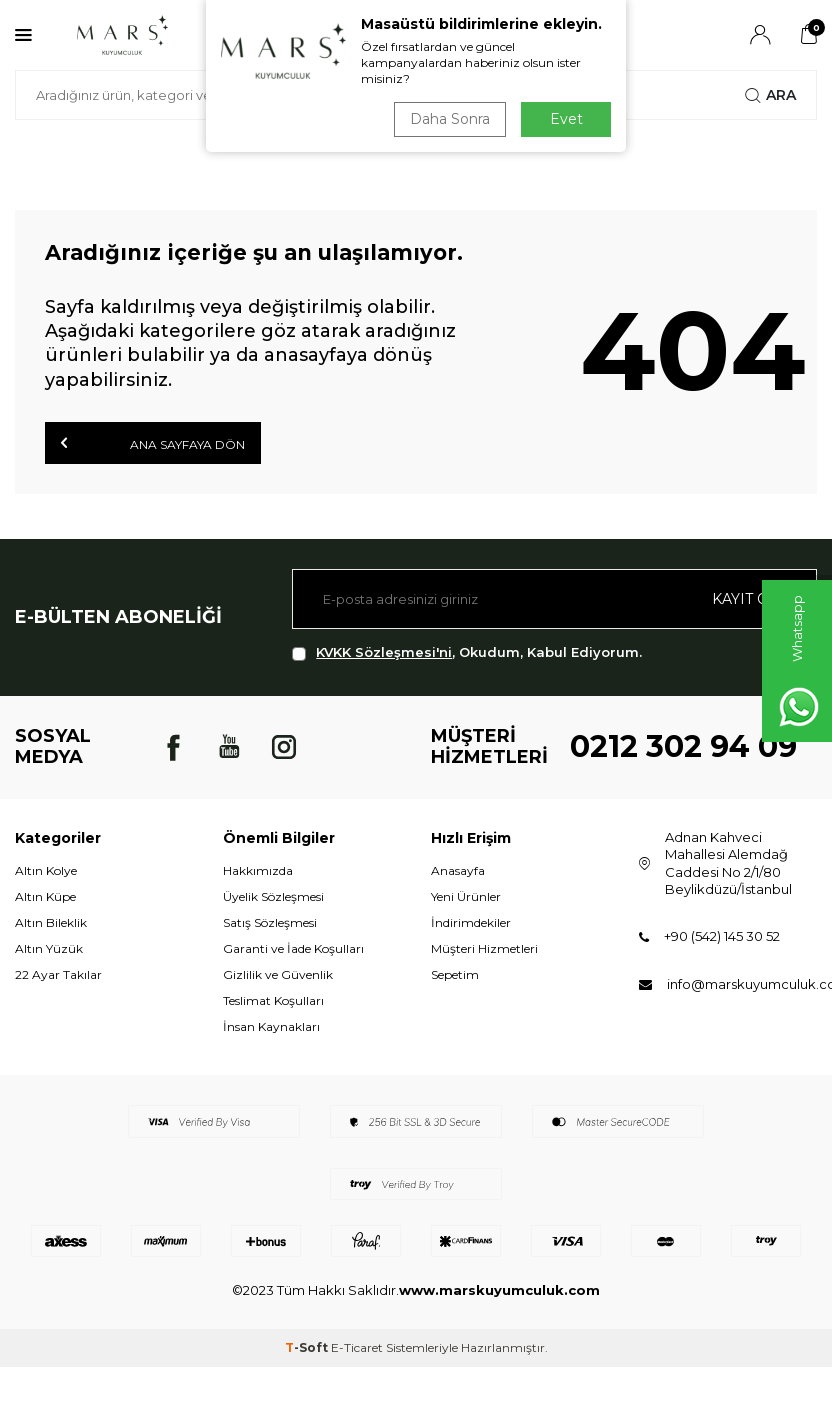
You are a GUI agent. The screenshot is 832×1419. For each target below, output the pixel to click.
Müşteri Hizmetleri (484, 948)
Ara (770, 95)
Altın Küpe (45, 896)
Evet (566, 119)
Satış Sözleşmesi (270, 922)
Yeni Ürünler (466, 896)
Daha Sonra (450, 119)
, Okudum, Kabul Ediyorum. (467, 652)
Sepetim (455, 974)
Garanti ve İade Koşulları (293, 948)
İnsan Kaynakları (271, 1026)
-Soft (308, 1347)
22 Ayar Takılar (58, 974)
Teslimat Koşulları (273, 1000)
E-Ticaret (357, 1347)
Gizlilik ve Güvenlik (278, 974)
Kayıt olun (756, 599)
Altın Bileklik (51, 922)
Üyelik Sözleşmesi (273, 896)
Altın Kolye (46, 870)
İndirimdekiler (471, 922)
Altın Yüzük (49, 948)
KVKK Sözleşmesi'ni (384, 652)
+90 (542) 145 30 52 (722, 936)
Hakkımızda (258, 870)
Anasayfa (458, 870)
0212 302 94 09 (683, 746)
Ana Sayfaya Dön (153, 443)
